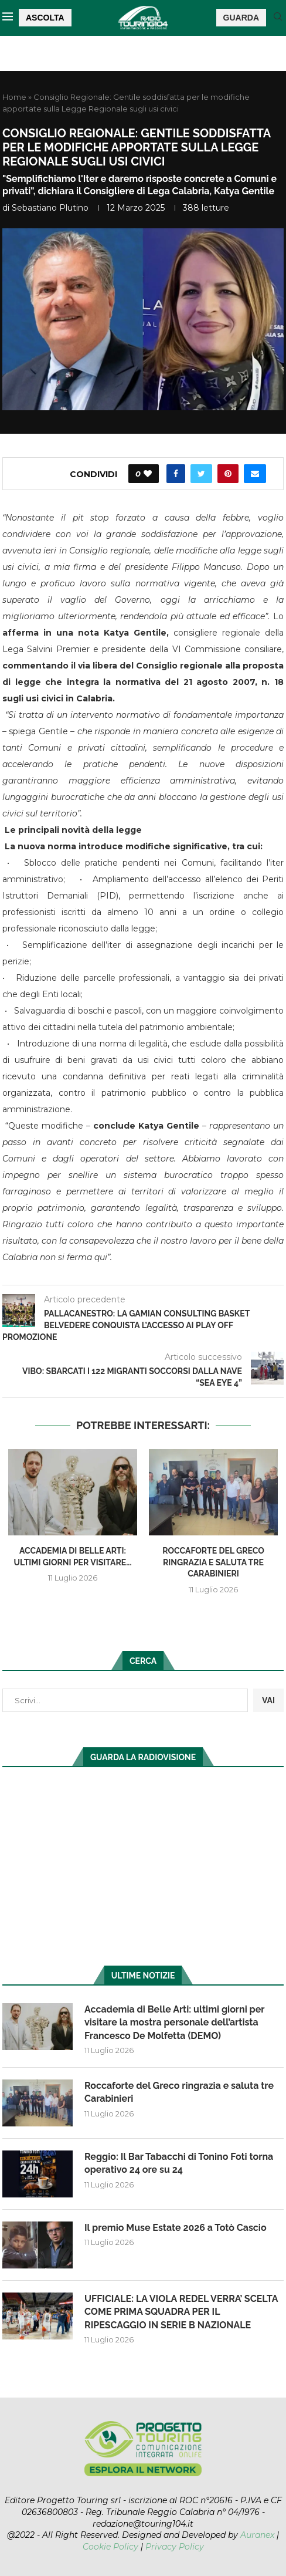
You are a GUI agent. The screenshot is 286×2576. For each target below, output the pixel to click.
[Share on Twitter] (201, 473)
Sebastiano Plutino (50, 207)
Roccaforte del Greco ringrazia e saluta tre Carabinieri (213, 1562)
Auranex (257, 2535)
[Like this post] (148, 473)
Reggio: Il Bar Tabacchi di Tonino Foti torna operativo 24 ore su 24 (179, 2163)
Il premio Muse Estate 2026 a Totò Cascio (175, 2227)
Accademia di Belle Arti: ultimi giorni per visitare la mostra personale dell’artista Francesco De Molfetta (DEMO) (174, 2022)
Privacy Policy (174, 2546)
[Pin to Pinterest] (228, 473)
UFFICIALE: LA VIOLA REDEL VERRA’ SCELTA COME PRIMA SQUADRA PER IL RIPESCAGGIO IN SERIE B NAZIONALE (181, 2312)
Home (14, 97)
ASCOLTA (45, 17)
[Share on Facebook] (175, 473)
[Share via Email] (255, 473)
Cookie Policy (110, 2546)
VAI (268, 1700)
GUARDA (241, 17)
